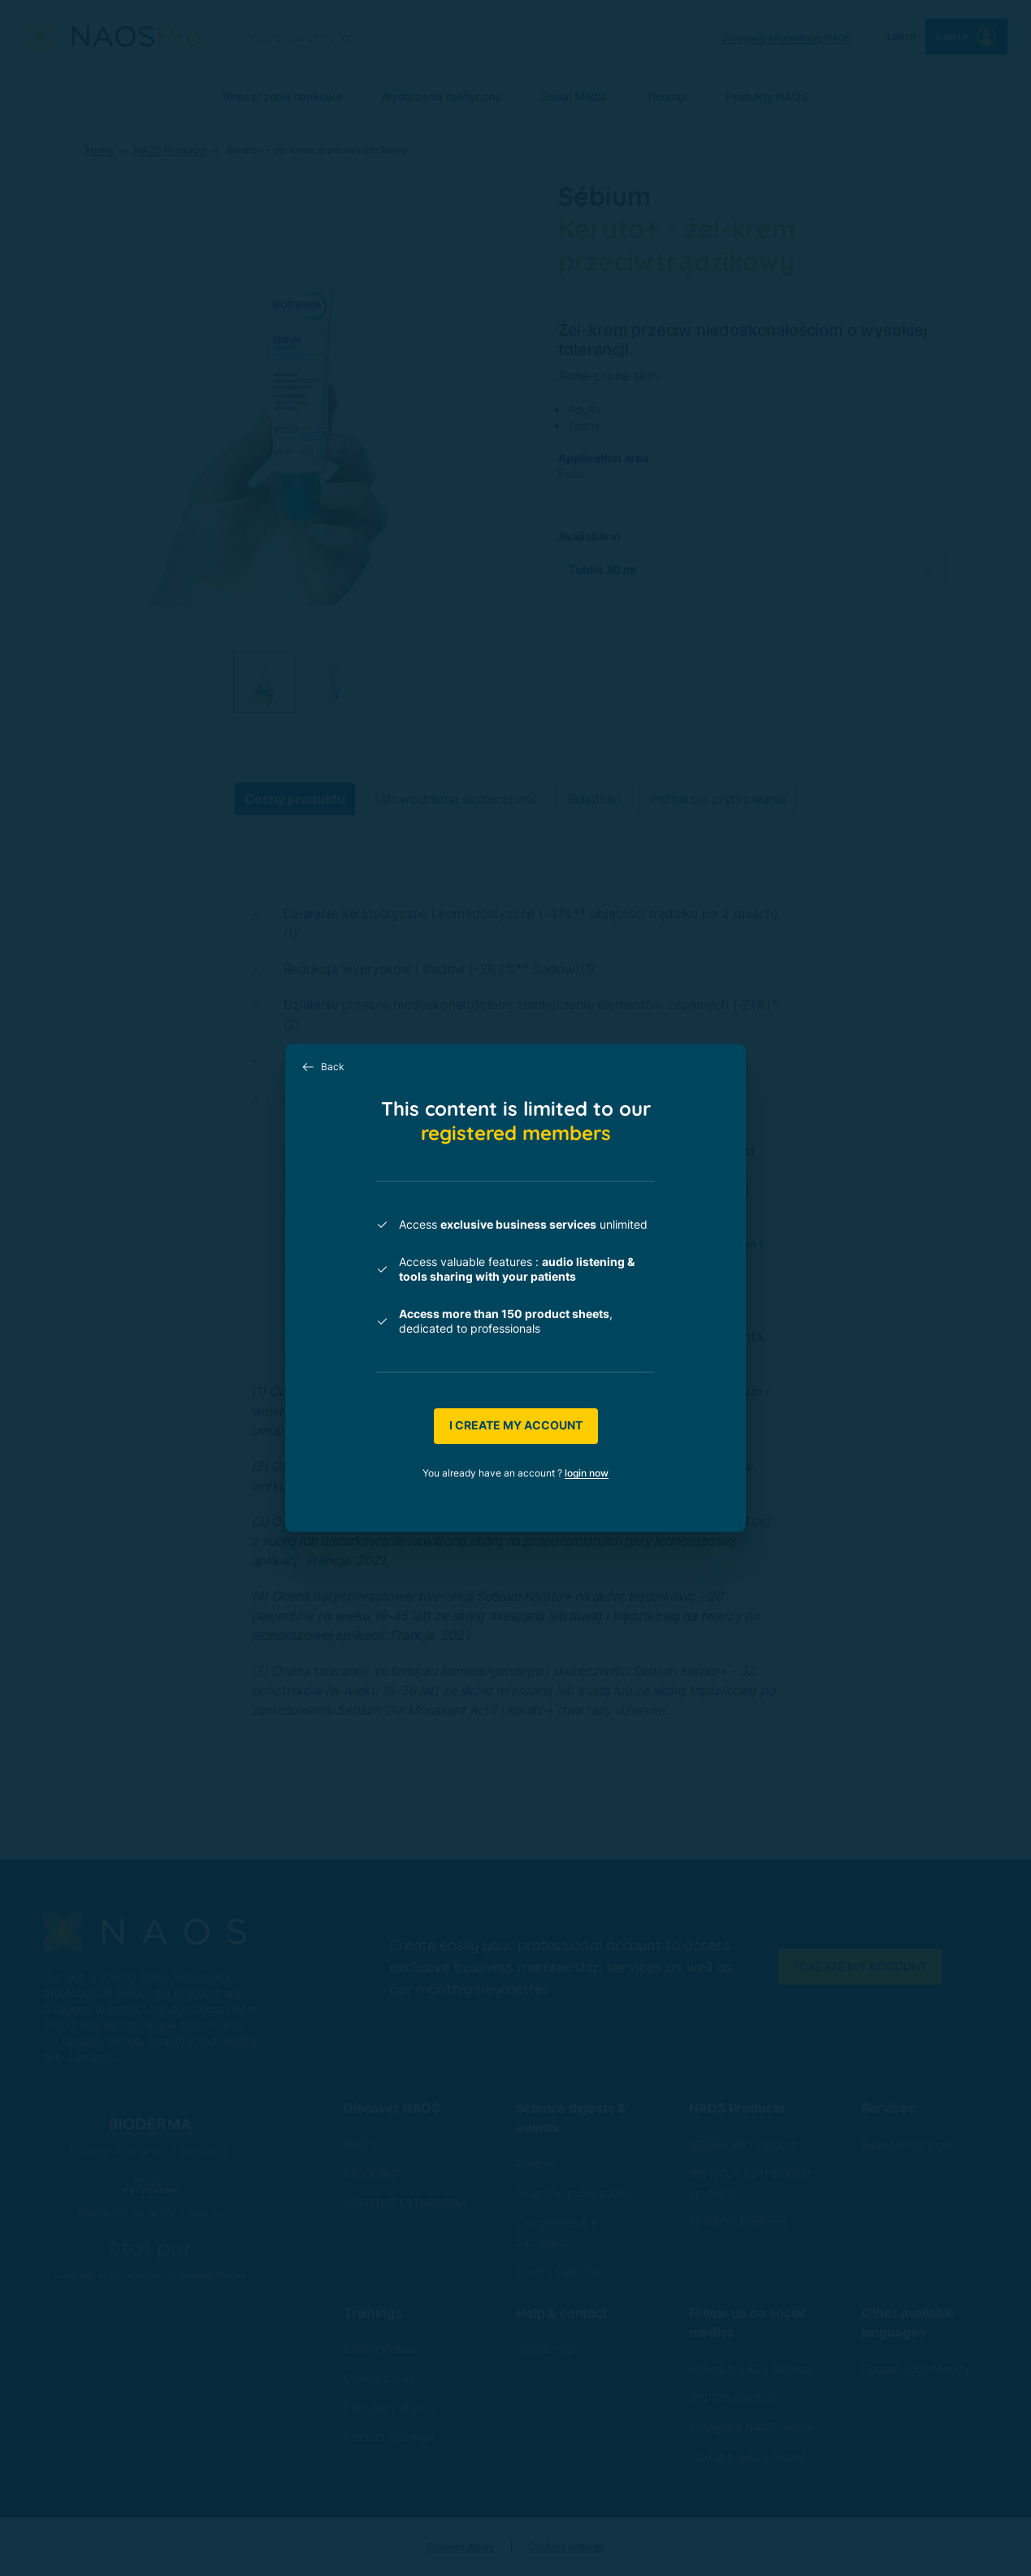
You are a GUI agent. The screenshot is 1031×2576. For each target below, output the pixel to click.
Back (322, 1066)
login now (587, 1473)
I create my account (516, 1425)
